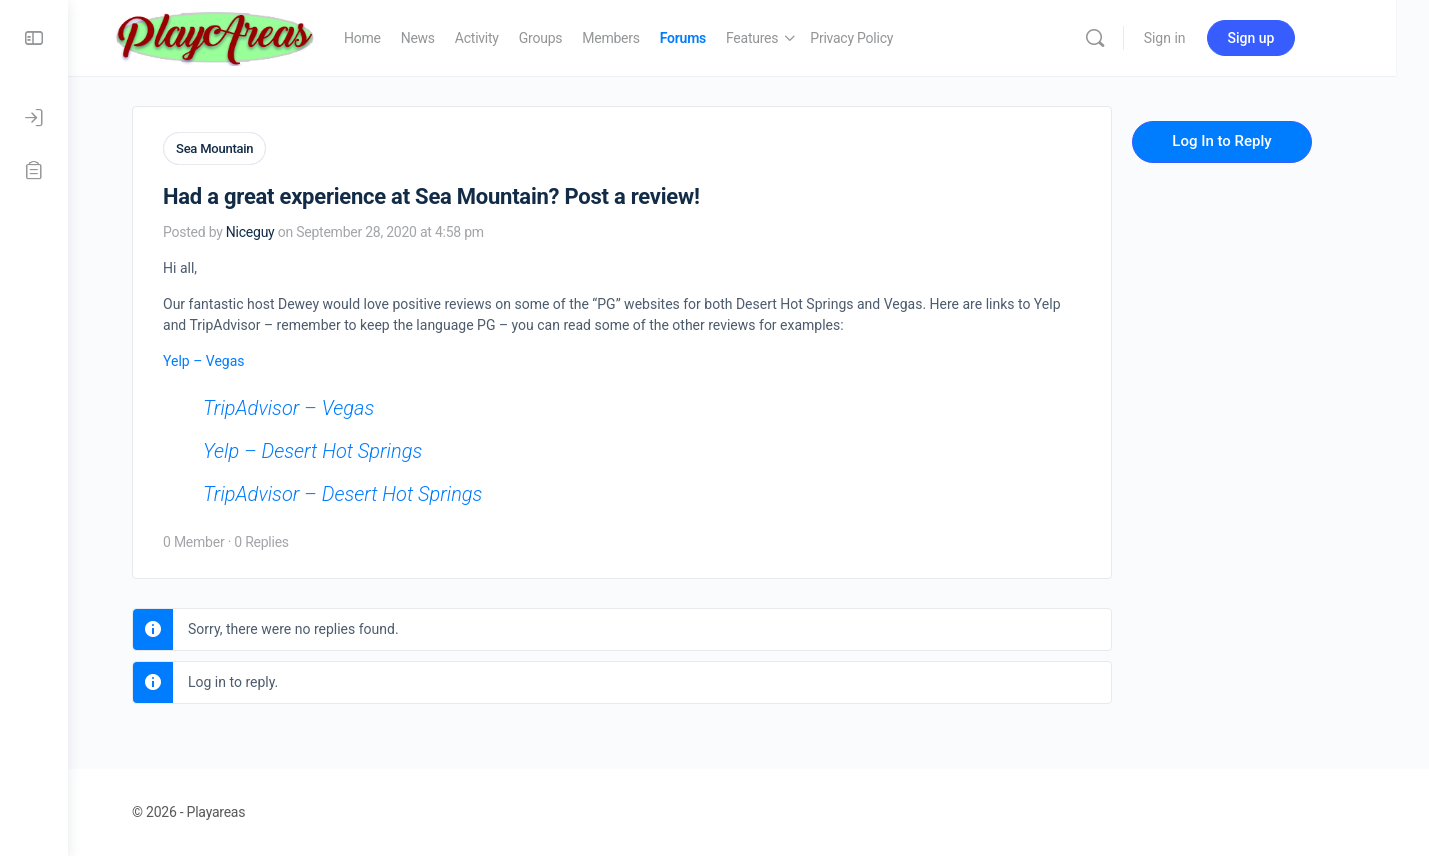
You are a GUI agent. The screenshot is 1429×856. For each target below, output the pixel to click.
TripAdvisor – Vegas (315, 407)
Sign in (1208, 38)
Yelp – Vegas (231, 360)
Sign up (1294, 38)
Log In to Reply (1248, 141)
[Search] (1138, 38)
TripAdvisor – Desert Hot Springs (369, 493)
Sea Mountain (241, 148)
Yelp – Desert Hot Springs (339, 450)
